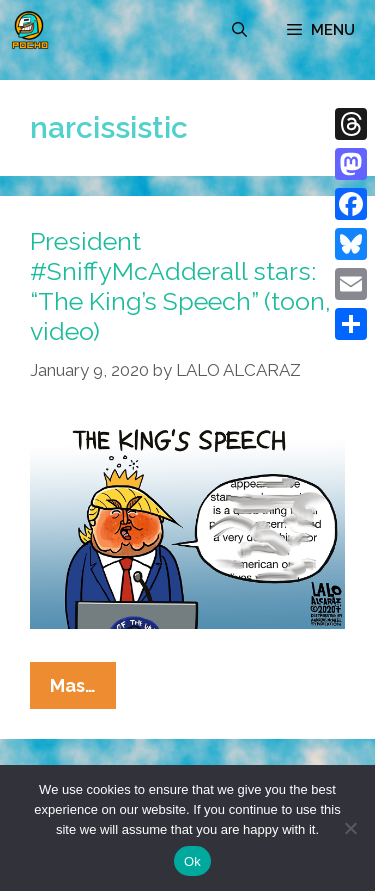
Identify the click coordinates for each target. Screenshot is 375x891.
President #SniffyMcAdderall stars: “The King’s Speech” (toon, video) (180, 286)
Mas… (83, 690)
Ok (192, 861)
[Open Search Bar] (239, 30)
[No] (350, 828)
